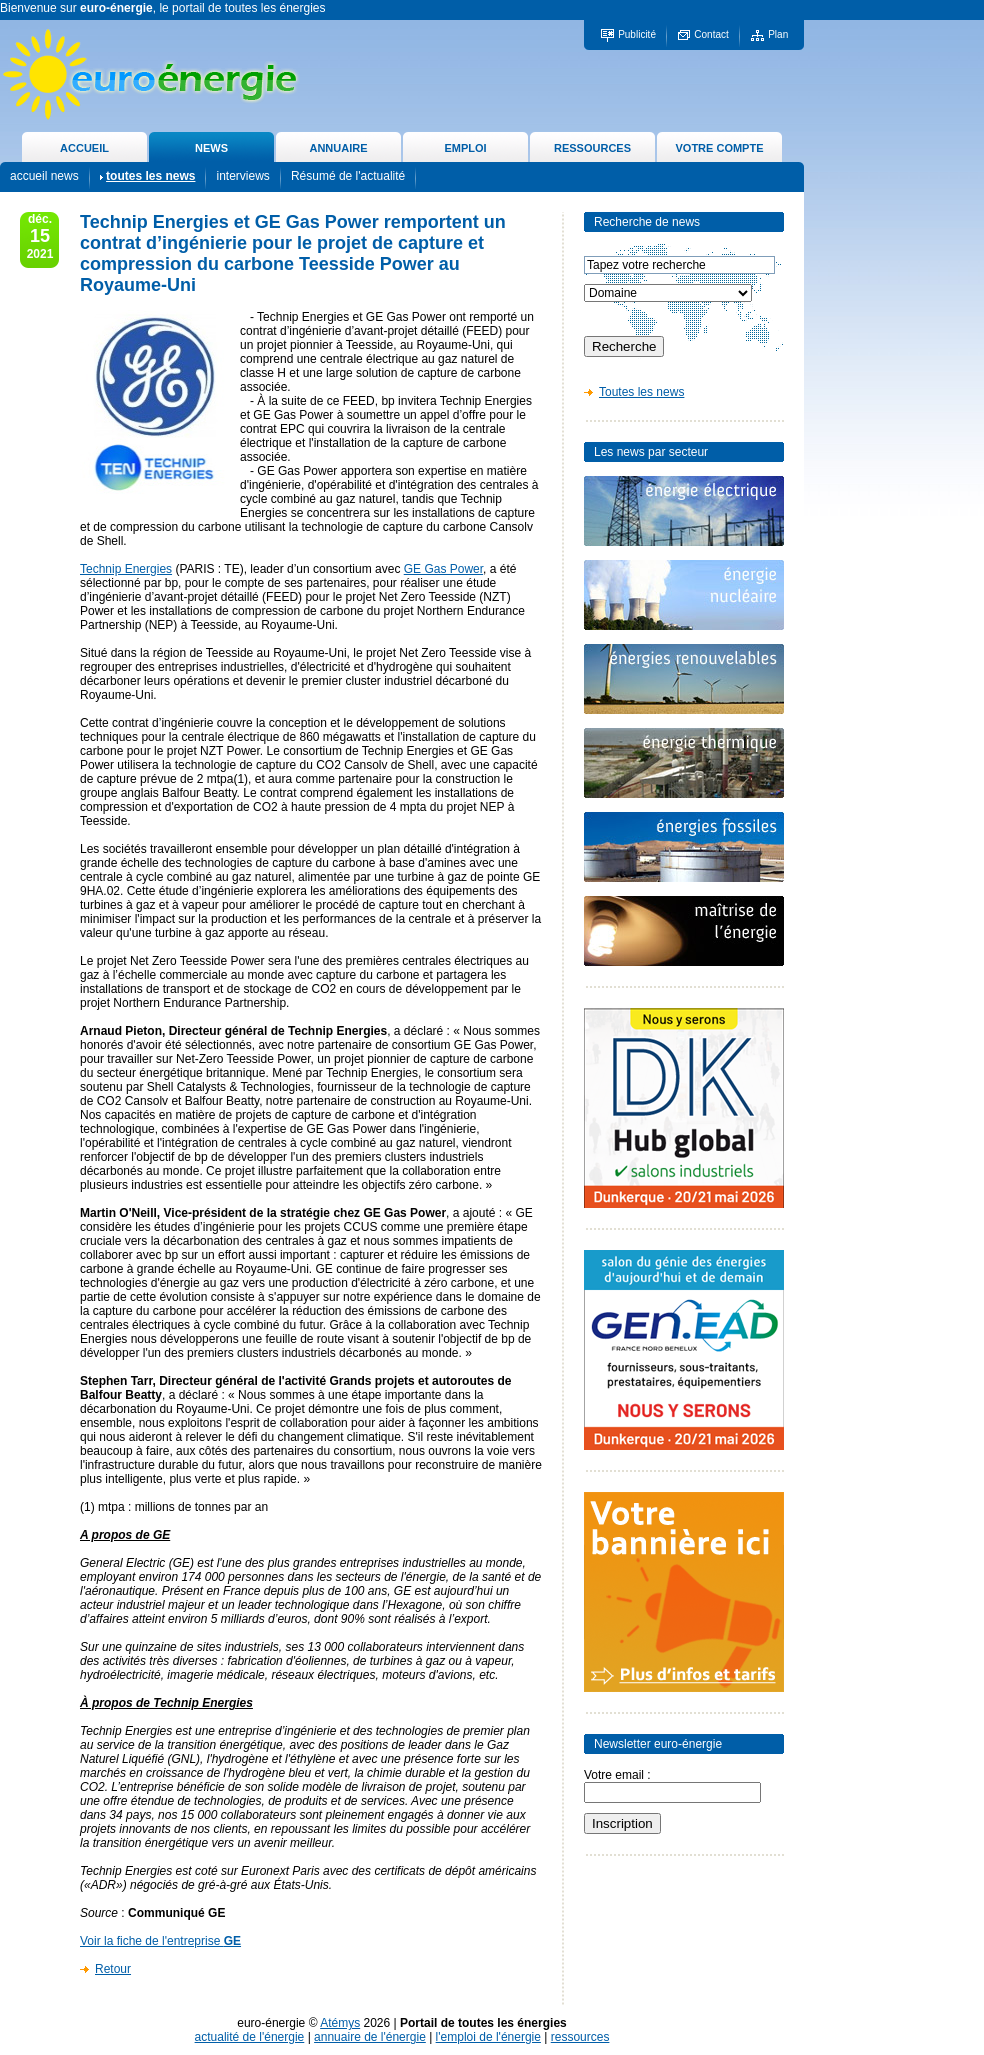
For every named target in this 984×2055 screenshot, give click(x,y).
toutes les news (150, 176)
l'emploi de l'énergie (488, 2037)
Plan (778, 34)
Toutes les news (641, 392)
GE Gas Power (443, 569)
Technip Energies (126, 569)
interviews (242, 176)
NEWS (211, 148)
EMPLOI (465, 148)
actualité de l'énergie (250, 2037)
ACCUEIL (84, 148)
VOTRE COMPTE (719, 148)
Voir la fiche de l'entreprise (160, 1941)
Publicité (637, 34)
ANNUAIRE (338, 148)
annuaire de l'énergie (370, 2037)
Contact (711, 34)
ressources (580, 2037)
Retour (113, 1969)
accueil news (44, 176)
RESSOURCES (592, 148)
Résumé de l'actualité (348, 176)
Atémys (340, 2023)
